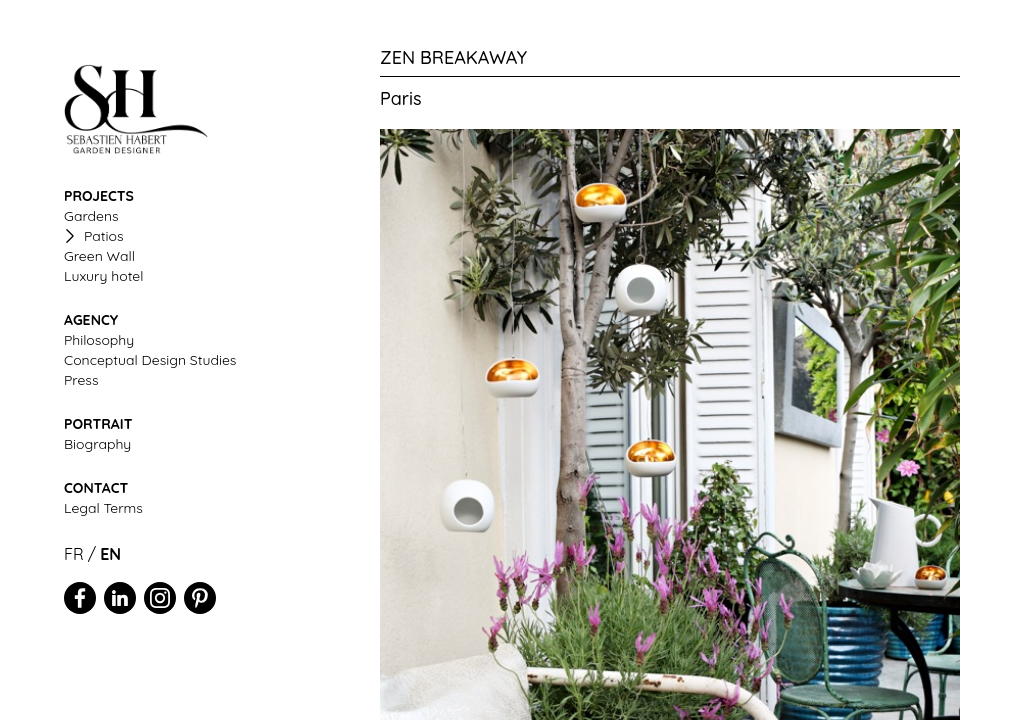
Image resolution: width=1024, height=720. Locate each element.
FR (74, 554)
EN (110, 554)
